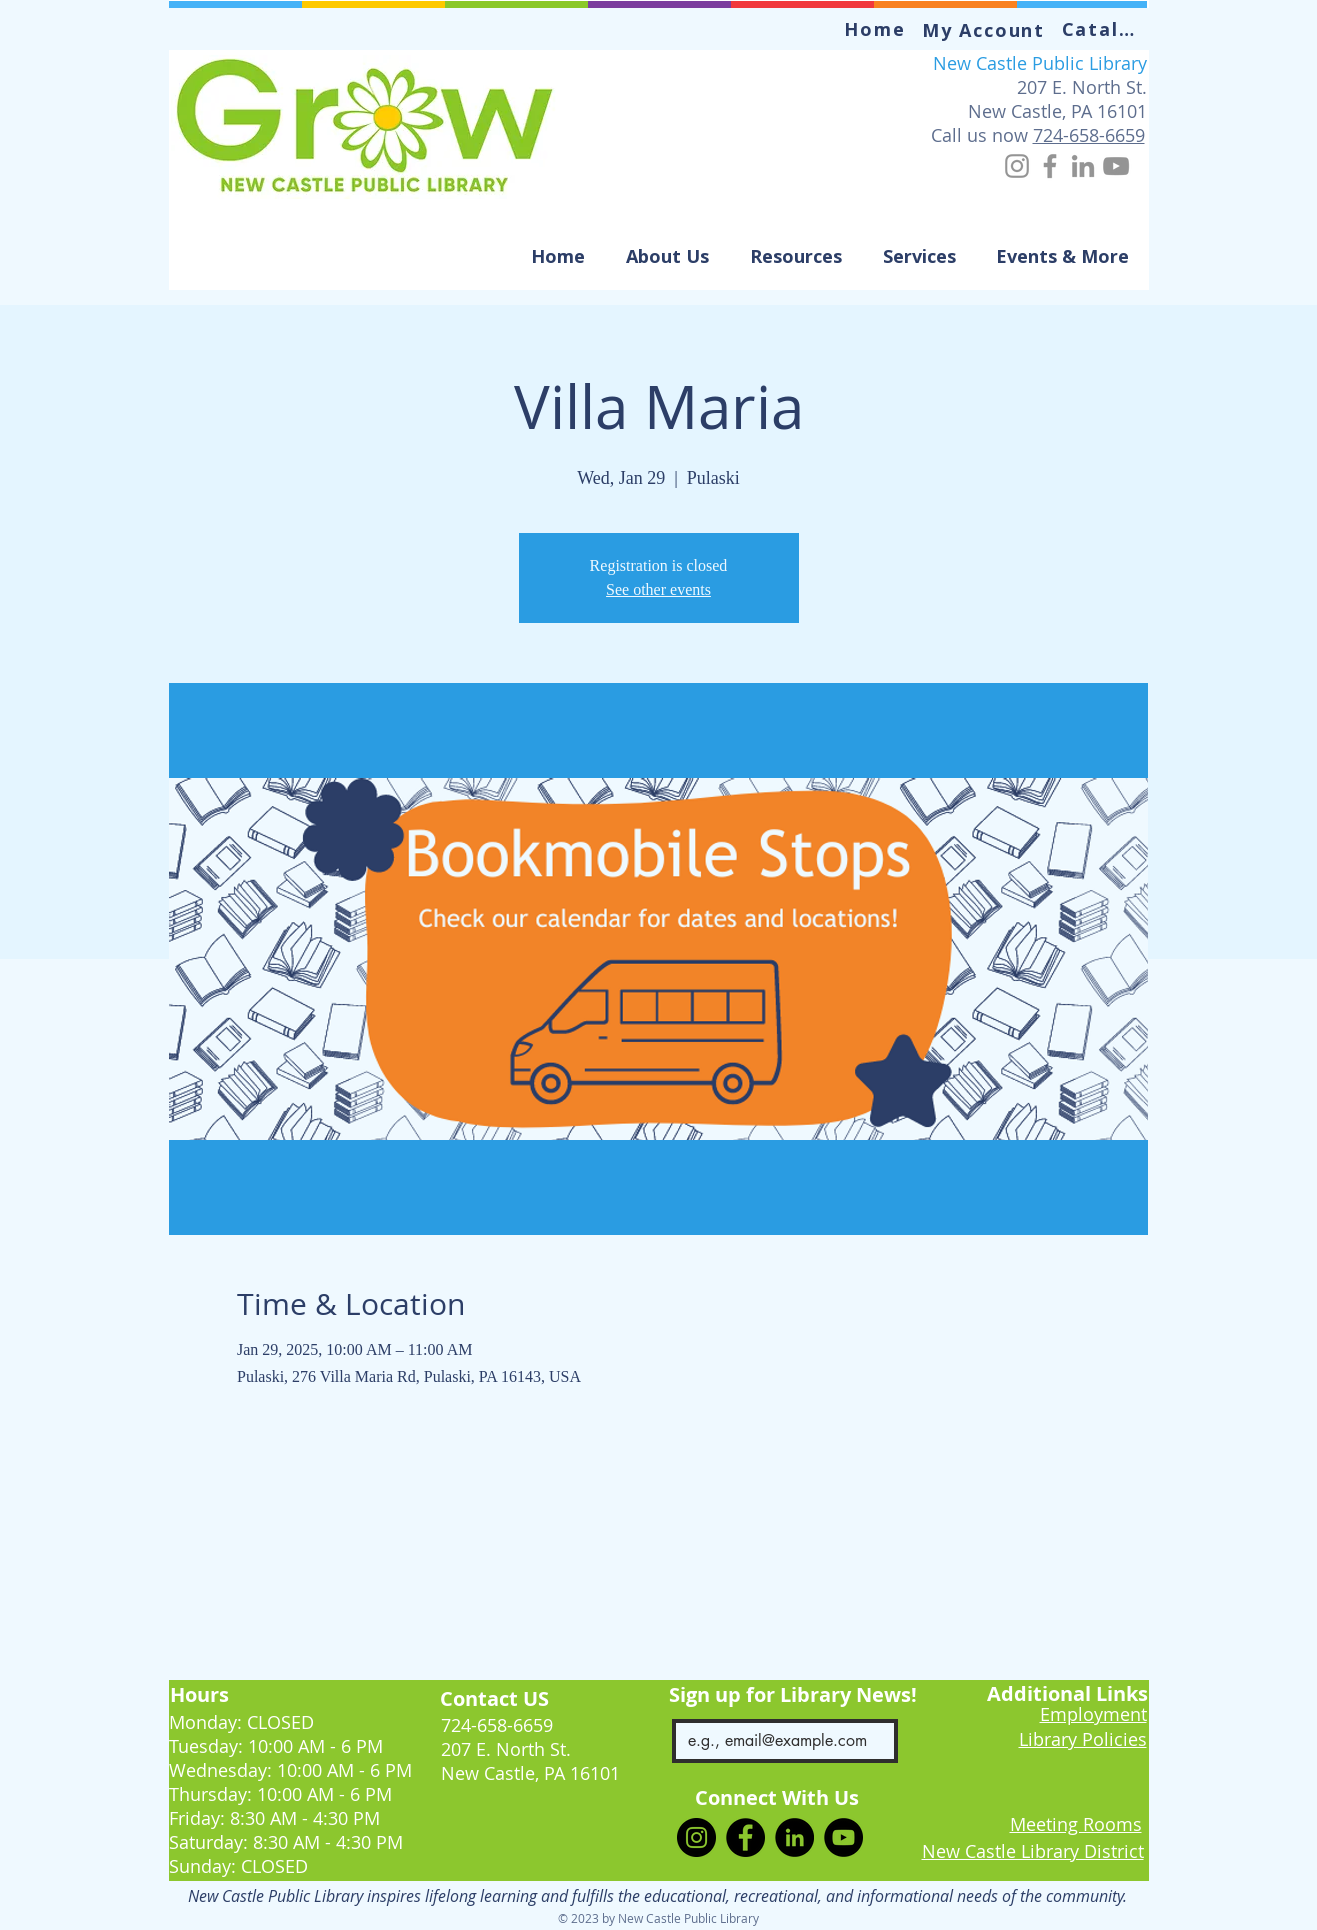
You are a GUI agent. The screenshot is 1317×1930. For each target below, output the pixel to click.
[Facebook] (1050, 166)
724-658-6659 (1089, 135)
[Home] (877, 29)
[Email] (779, 1741)
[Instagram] (1017, 166)
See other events (658, 589)
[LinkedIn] (1083, 166)
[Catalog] (1106, 29)
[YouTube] (1116, 166)
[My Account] (986, 30)
